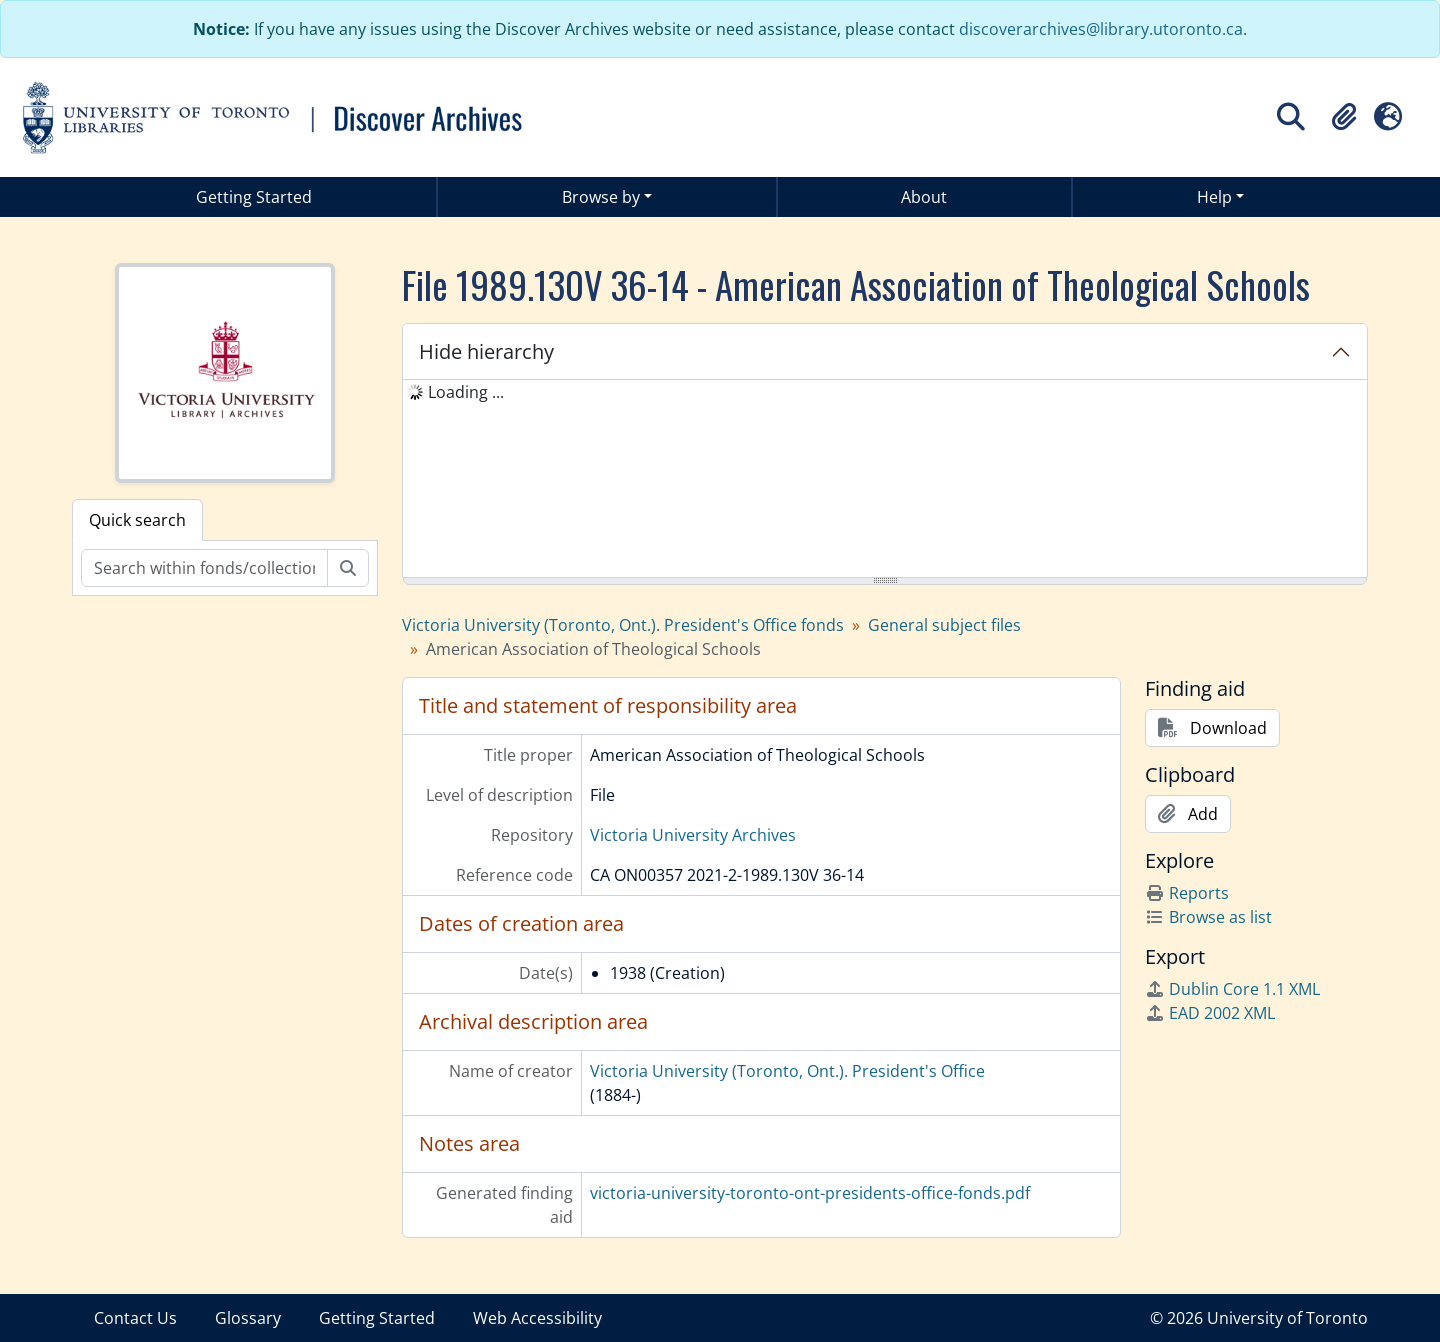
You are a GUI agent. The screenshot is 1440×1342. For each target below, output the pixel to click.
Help (1214, 197)
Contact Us (135, 1318)
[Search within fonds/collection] (204, 568)
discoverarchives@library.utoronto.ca (1101, 29)
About (924, 197)
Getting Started (254, 197)
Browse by (601, 197)
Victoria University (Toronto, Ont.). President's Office (787, 1071)
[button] (1344, 117)
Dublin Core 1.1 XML (1232, 989)
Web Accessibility (537, 1318)
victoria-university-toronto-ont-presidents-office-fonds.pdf (810, 1193)
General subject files (944, 625)
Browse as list (1208, 917)
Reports (1187, 893)
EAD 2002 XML (1210, 1013)
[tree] (885, 480)
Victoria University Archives (693, 835)
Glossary (248, 1318)
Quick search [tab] (137, 520)
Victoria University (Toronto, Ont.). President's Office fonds (623, 625)
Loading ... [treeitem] (466, 392)
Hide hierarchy (486, 351)
